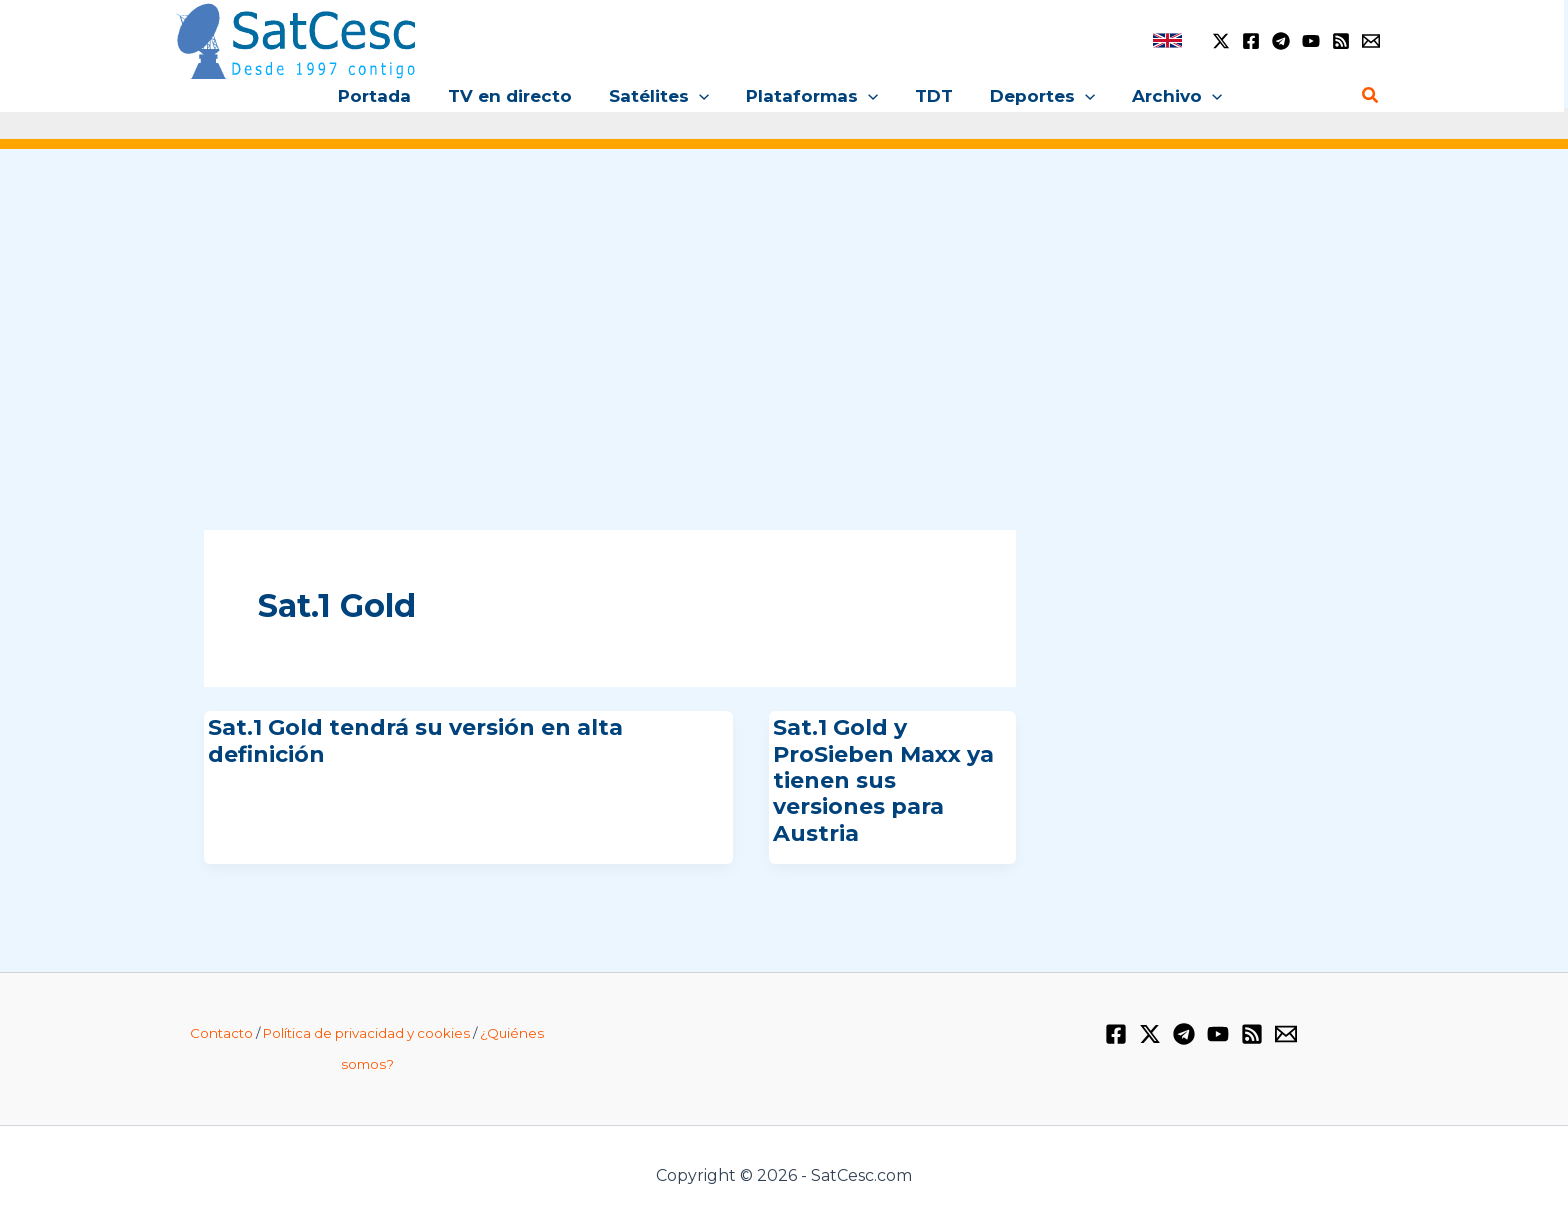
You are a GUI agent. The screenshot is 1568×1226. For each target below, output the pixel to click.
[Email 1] (1371, 41)
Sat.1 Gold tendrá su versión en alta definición (415, 740)
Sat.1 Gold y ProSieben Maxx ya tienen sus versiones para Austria (883, 780)
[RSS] (1341, 41)
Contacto (221, 1033)
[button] (702, 96)
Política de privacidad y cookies (366, 1033)
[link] (1167, 40)
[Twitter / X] (1221, 41)
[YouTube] (1311, 41)
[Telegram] (1281, 41)
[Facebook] (1251, 41)
